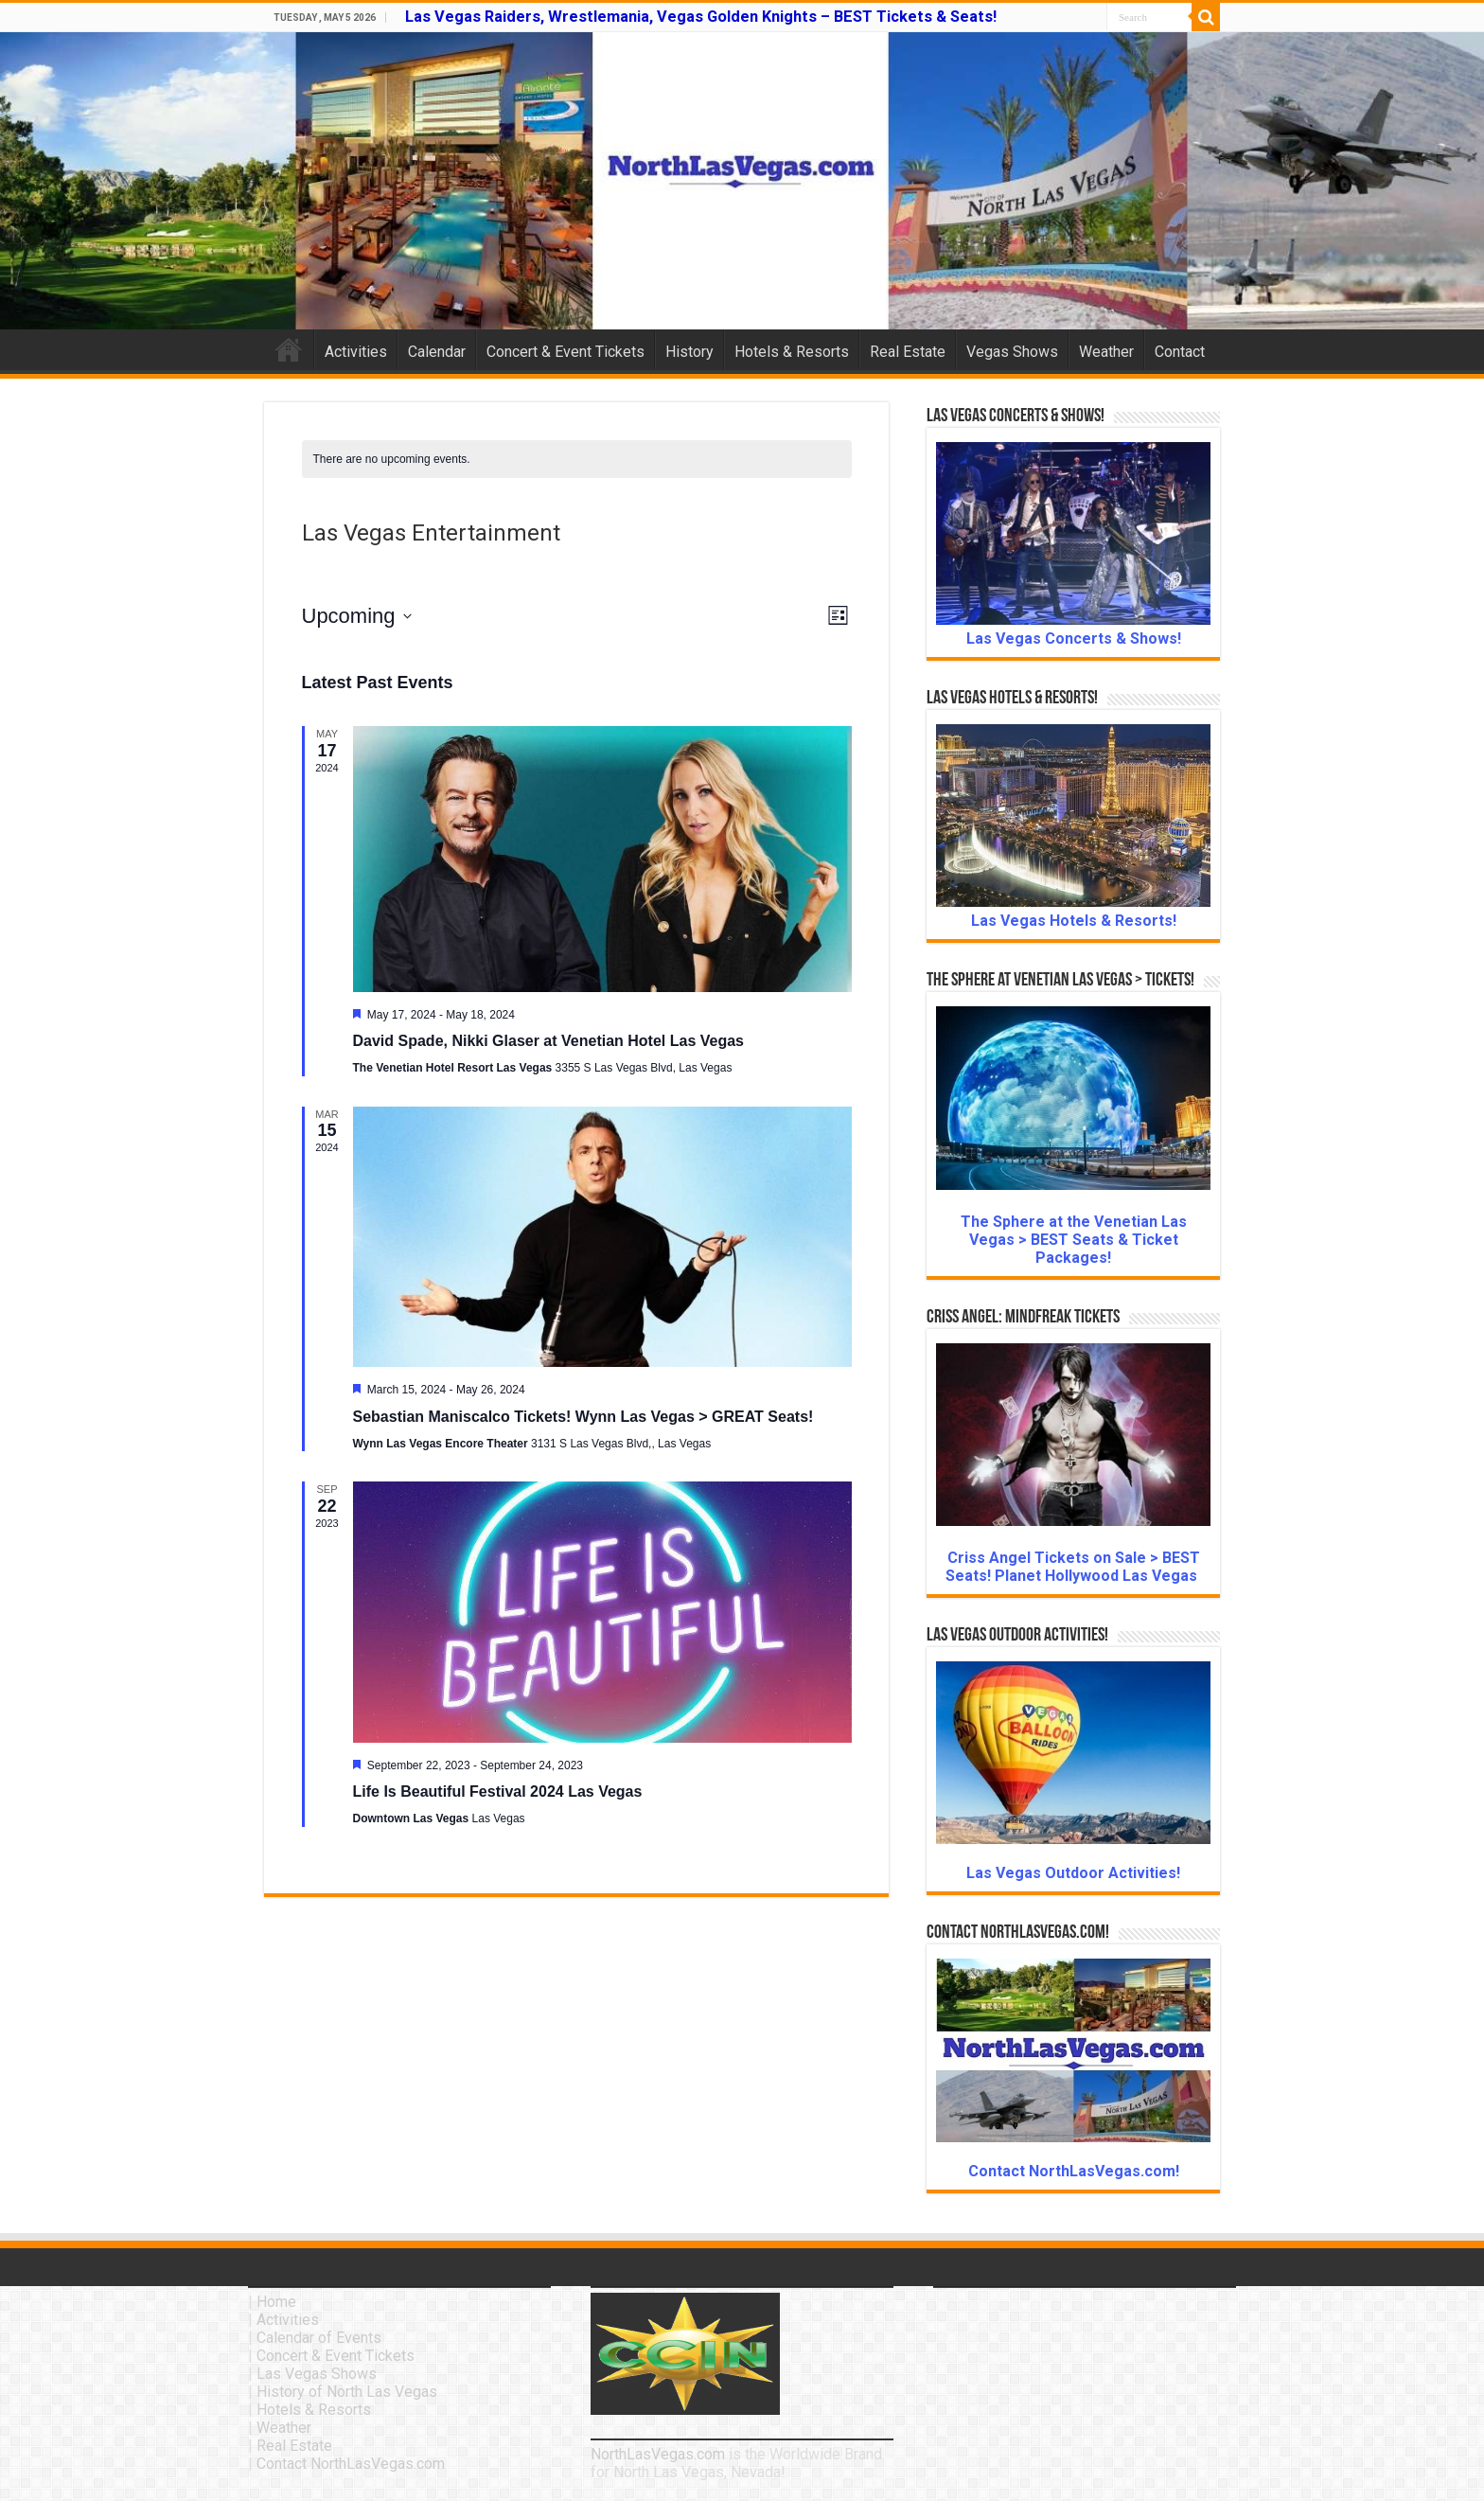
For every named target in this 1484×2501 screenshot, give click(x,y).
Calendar (437, 352)
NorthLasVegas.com (658, 2454)
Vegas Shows (1012, 352)
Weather (1106, 352)
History (689, 352)
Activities (356, 352)
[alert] (577, 459)
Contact (1180, 352)
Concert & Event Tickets (565, 352)
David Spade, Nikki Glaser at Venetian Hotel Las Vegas (549, 1041)
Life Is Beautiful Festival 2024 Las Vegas (498, 1791)
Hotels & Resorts (791, 352)
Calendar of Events (318, 2338)
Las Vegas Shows (316, 2374)
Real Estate (907, 352)
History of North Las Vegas (346, 2392)
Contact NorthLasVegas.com (350, 2464)
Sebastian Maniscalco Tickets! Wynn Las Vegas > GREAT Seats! (583, 1417)
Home (288, 349)
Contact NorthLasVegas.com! (1073, 2171)
